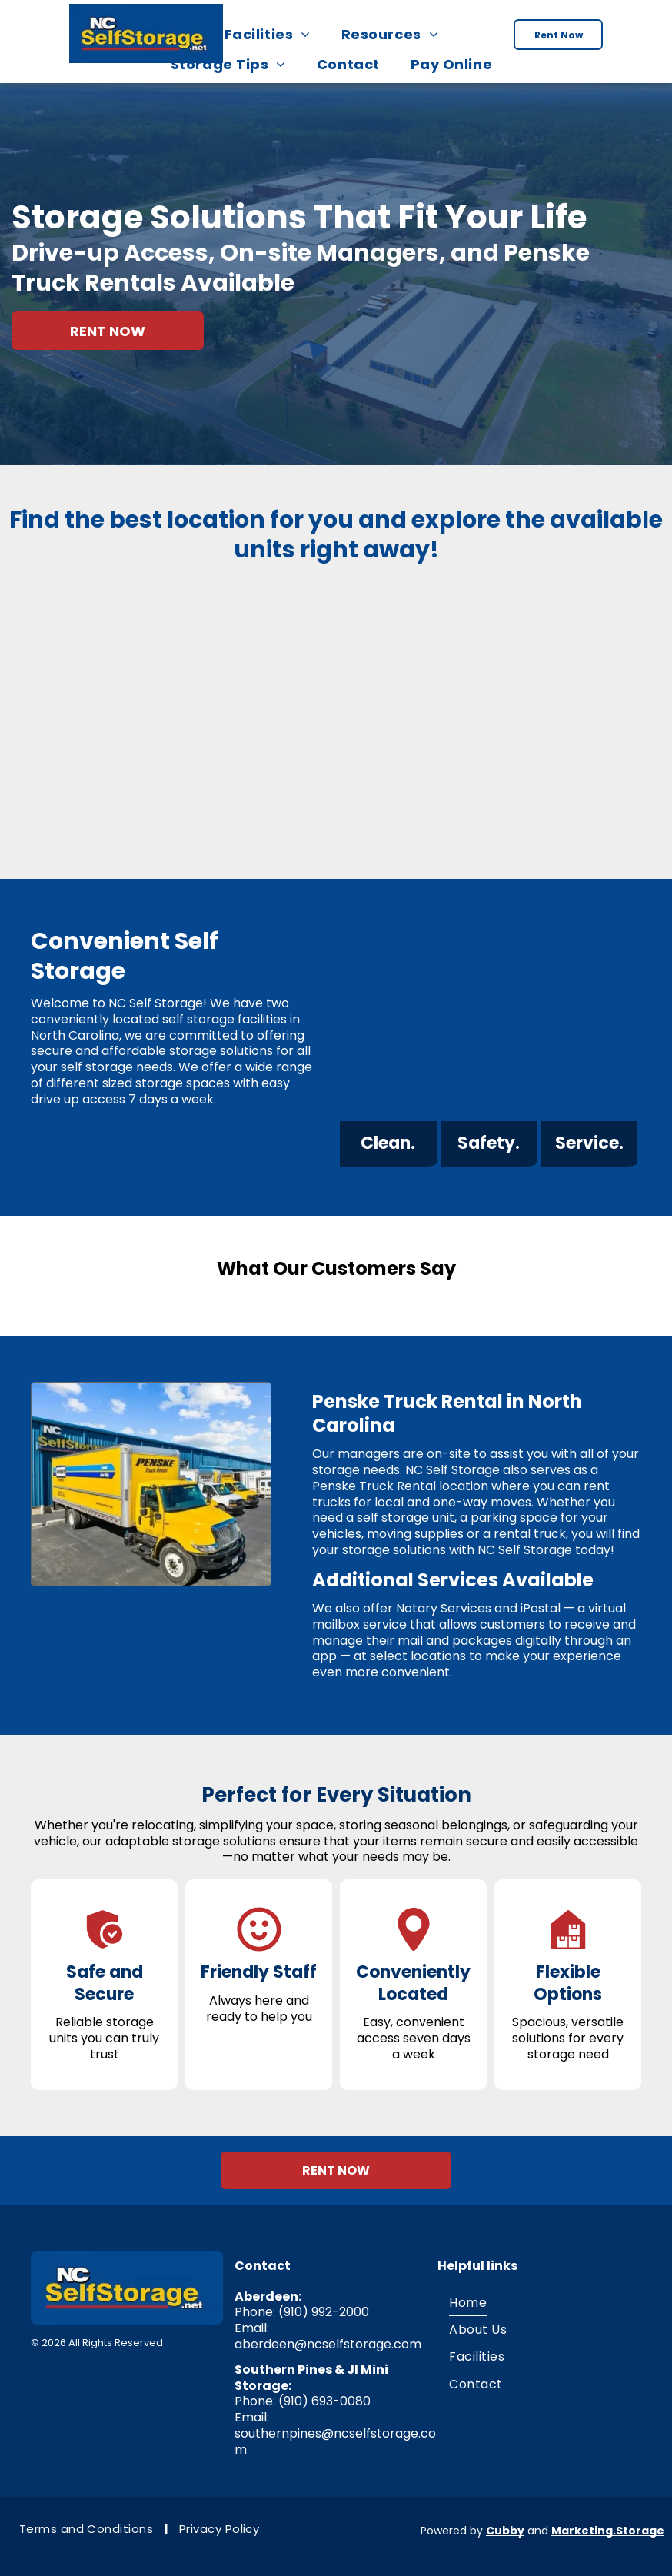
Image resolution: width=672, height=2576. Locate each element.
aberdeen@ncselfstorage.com (328, 2336)
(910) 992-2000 (323, 2304)
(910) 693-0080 (324, 2393)
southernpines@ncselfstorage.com (335, 2434)
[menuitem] (272, 34)
